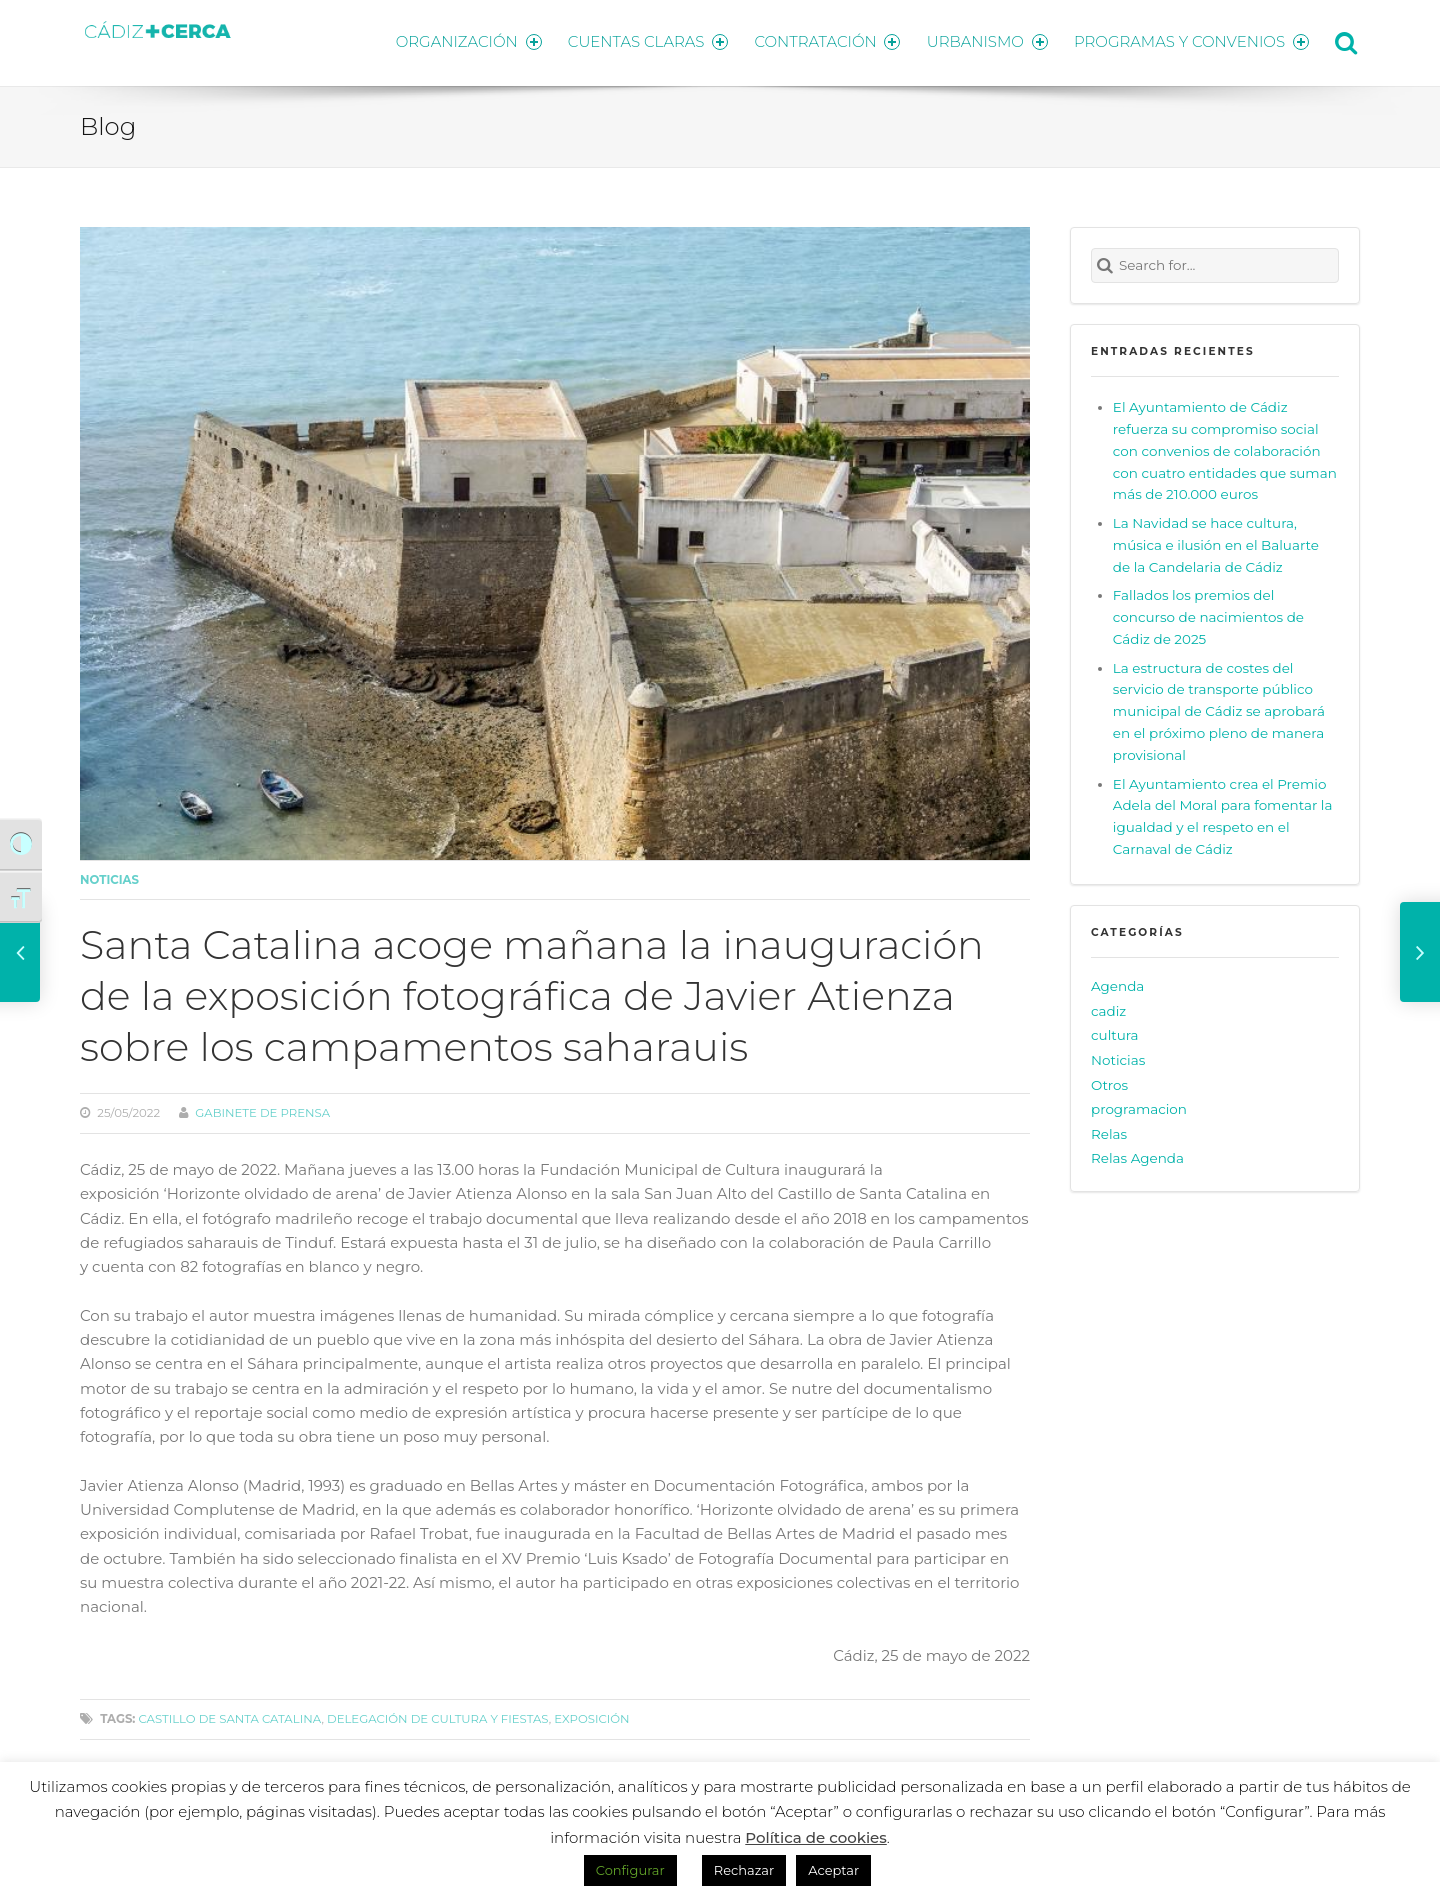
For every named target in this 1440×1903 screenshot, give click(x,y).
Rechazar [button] (744, 1870)
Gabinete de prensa (262, 1110)
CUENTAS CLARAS (640, 40)
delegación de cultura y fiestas (438, 1716)
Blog (108, 123)
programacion (1139, 1106)
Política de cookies (816, 1837)
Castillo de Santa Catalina (229, 1716)
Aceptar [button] (833, 1870)
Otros (1109, 1081)
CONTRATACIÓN (822, 40)
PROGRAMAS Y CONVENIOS (1192, 40)
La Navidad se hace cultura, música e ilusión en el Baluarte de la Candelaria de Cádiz (1216, 541)
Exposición (591, 1716)
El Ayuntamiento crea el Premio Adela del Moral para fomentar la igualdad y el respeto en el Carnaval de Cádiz (1223, 813)
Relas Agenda (1137, 1155)
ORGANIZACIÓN (458, 40)
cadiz (1108, 1007)
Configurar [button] (630, 1870)
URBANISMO (985, 40)
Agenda (1117, 983)
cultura (1115, 1032)
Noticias (109, 876)
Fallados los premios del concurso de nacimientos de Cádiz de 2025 (1208, 614)
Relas (1109, 1130)
